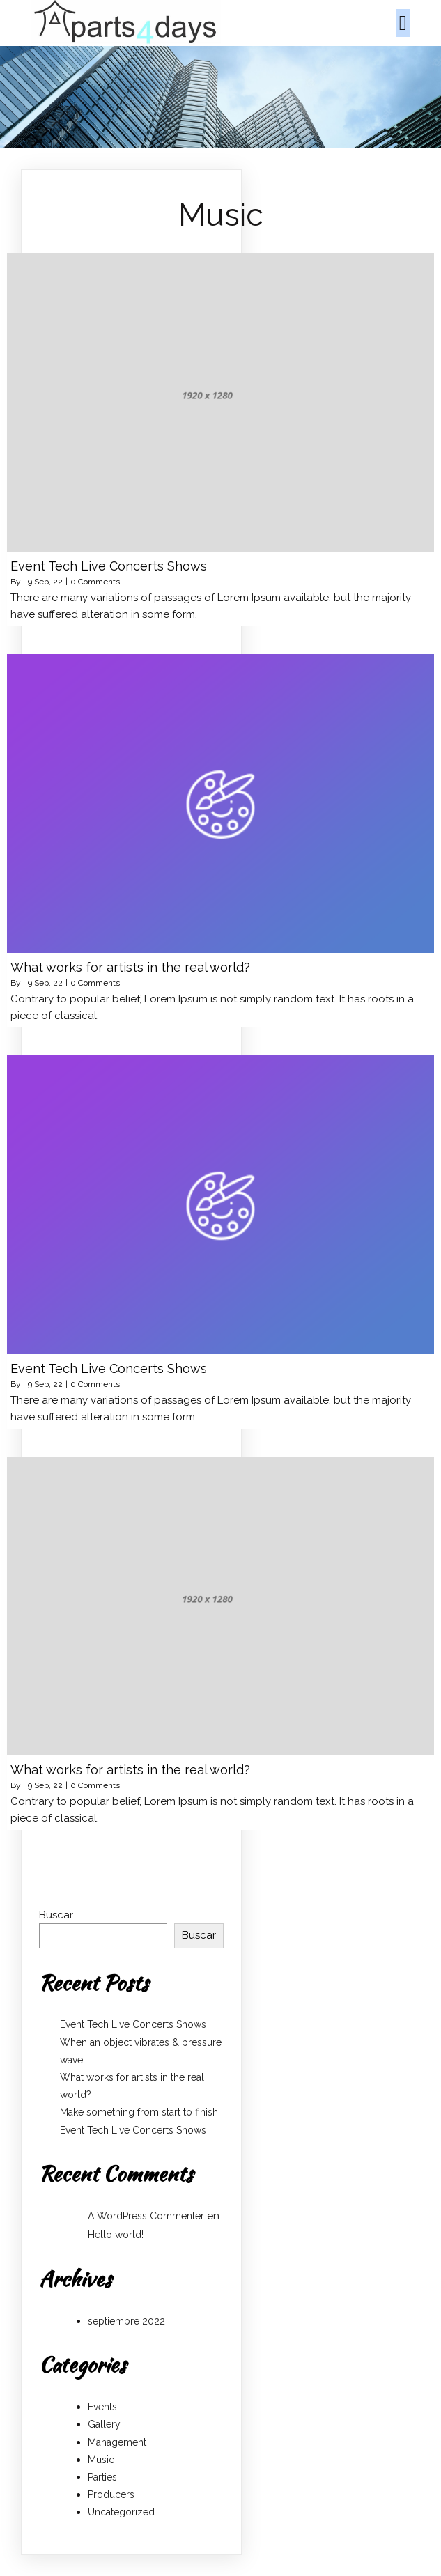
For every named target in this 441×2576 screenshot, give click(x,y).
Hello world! (116, 2234)
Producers (111, 2494)
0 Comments (95, 582)
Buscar (56, 1915)
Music (101, 2459)
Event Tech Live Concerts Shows (133, 2024)
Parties (102, 2477)
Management (117, 2442)
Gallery (104, 2424)
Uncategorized (121, 2511)
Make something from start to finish (139, 2112)
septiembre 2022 (126, 2321)
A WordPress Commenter (146, 2215)
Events (102, 2406)
